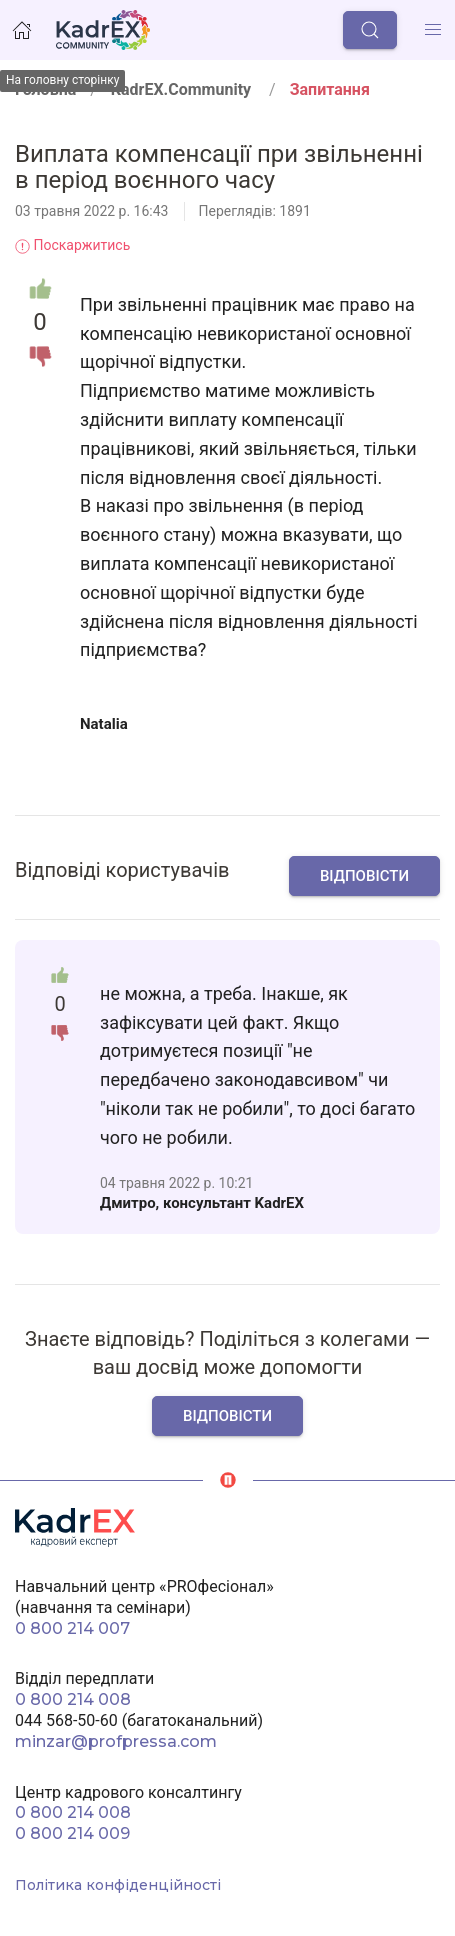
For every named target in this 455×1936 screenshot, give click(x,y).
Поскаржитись (72, 245)
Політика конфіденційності (118, 1885)
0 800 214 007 (72, 1628)
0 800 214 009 (72, 1833)
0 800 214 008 (73, 1699)
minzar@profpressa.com (116, 1741)
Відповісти (364, 876)
